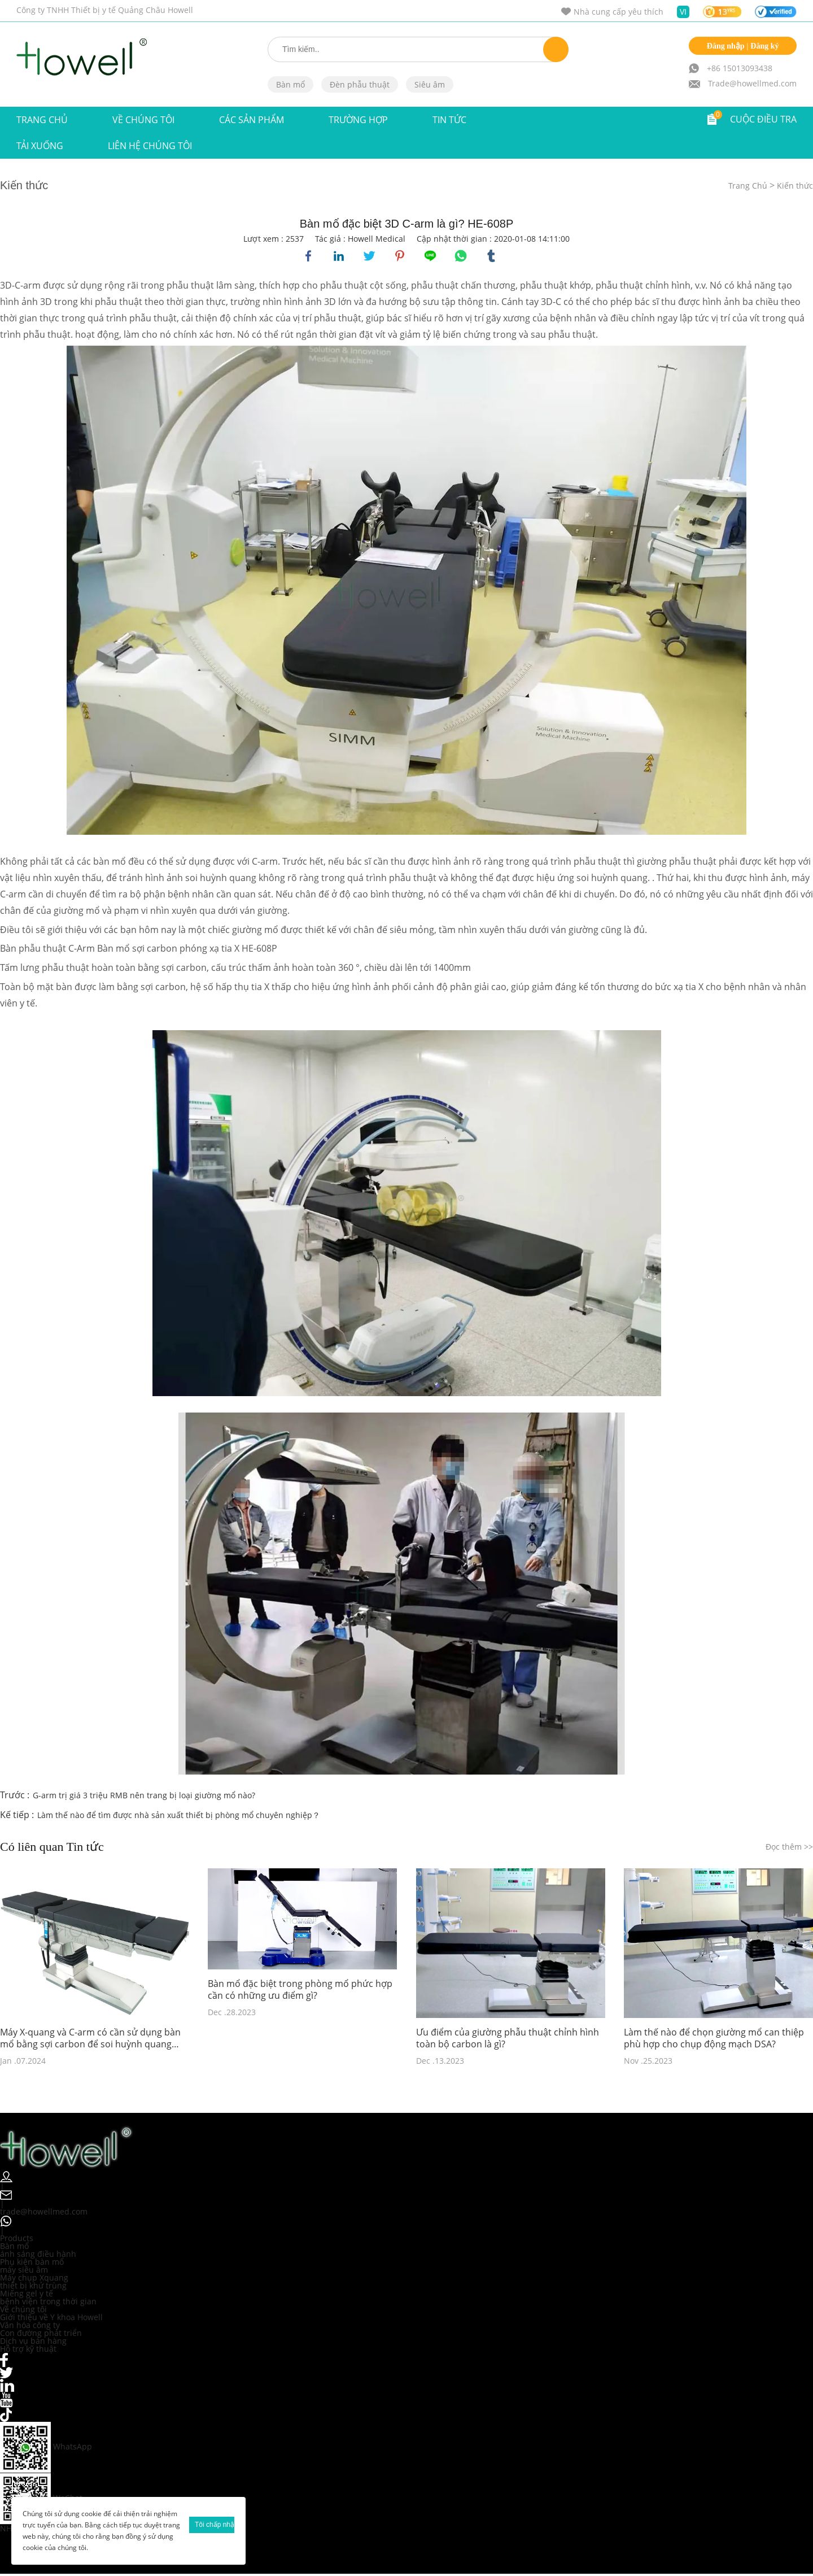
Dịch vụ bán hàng (33, 2342)
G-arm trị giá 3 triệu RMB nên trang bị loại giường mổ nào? (144, 1797)
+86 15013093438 (739, 68)
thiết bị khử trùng (33, 2287)
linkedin (339, 257)
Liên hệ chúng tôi (150, 146)
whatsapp (461, 257)
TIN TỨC (449, 120)
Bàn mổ (290, 84)
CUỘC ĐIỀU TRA (763, 119)
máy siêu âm (24, 2271)
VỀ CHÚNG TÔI (143, 120)
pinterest (400, 257)
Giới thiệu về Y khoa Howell (51, 2318)
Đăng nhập (726, 46)
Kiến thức (795, 185)
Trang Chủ (42, 120)
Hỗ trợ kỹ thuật (28, 2350)
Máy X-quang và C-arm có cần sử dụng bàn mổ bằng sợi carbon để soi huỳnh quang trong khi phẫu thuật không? (90, 2040)
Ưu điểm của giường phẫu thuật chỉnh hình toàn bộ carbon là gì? (507, 2040)
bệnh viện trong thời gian (48, 2303)
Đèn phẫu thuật (360, 84)
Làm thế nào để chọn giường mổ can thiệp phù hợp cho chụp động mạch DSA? (714, 2040)
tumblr (492, 257)
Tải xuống (39, 146)
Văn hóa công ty (30, 2326)
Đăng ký (764, 46)
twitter (370, 257)
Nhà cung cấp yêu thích (618, 11)
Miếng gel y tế (26, 2295)
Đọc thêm (789, 1848)
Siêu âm (429, 84)
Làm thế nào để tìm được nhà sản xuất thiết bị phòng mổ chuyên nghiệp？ (178, 1817)
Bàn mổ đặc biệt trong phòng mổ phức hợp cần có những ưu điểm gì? (300, 1992)
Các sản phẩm (251, 120)
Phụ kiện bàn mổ (32, 2263)
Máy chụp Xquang (34, 2279)
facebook (309, 257)
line (431, 257)
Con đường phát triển (41, 2334)
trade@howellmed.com (44, 2213)
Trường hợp (358, 120)
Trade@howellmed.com (752, 83)
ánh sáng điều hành (38, 2255)
